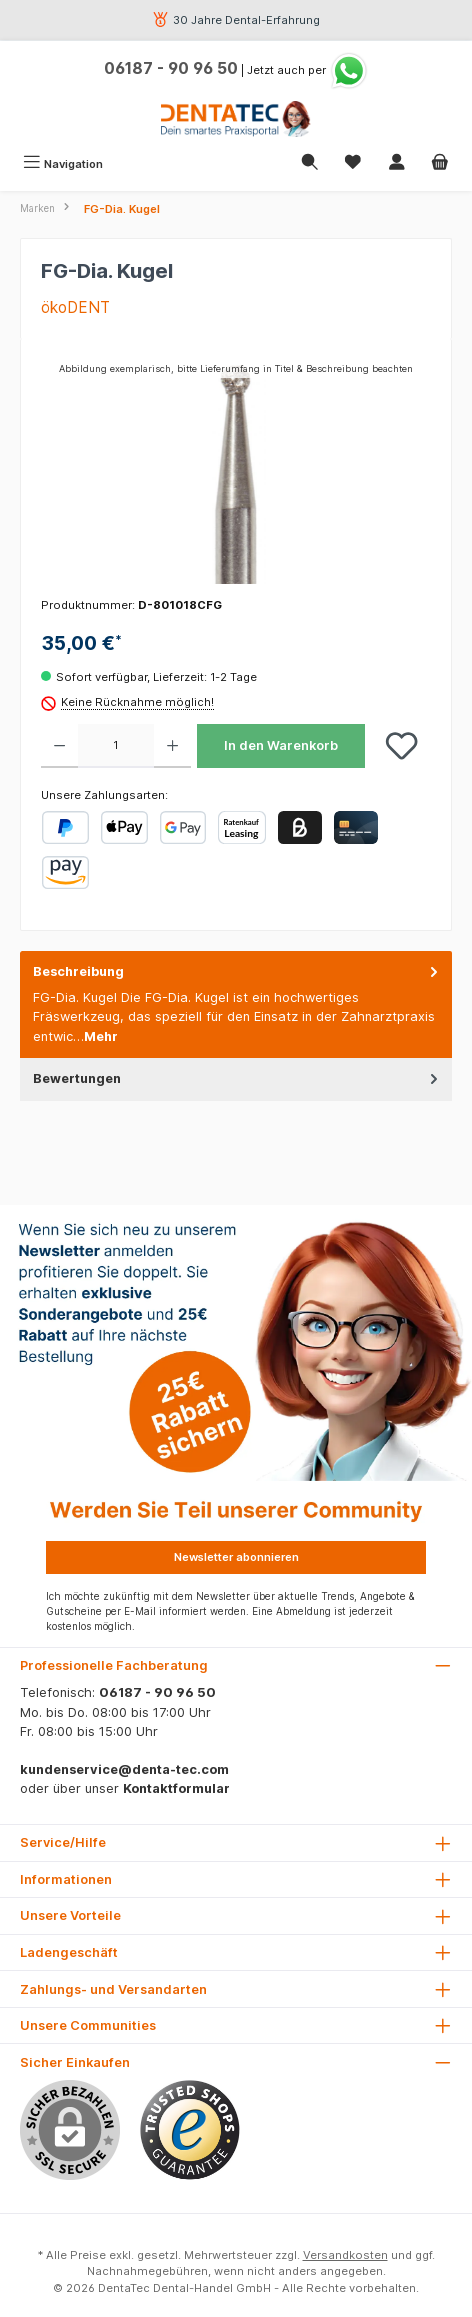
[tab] (236, 1004)
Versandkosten (345, 2255)
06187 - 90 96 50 (171, 68)
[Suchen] (310, 164)
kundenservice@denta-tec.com (124, 1769)
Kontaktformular (176, 1788)
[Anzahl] (116, 746)
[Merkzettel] (353, 164)
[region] (236, 471)
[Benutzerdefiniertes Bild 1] (190, 2130)
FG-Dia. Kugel (122, 209)
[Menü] (63, 164)
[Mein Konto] (397, 164)
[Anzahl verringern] (59, 746)
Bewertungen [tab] (237, 1078)
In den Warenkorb (281, 745)
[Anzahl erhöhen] (172, 746)
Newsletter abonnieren (236, 1557)
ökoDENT (75, 307)
